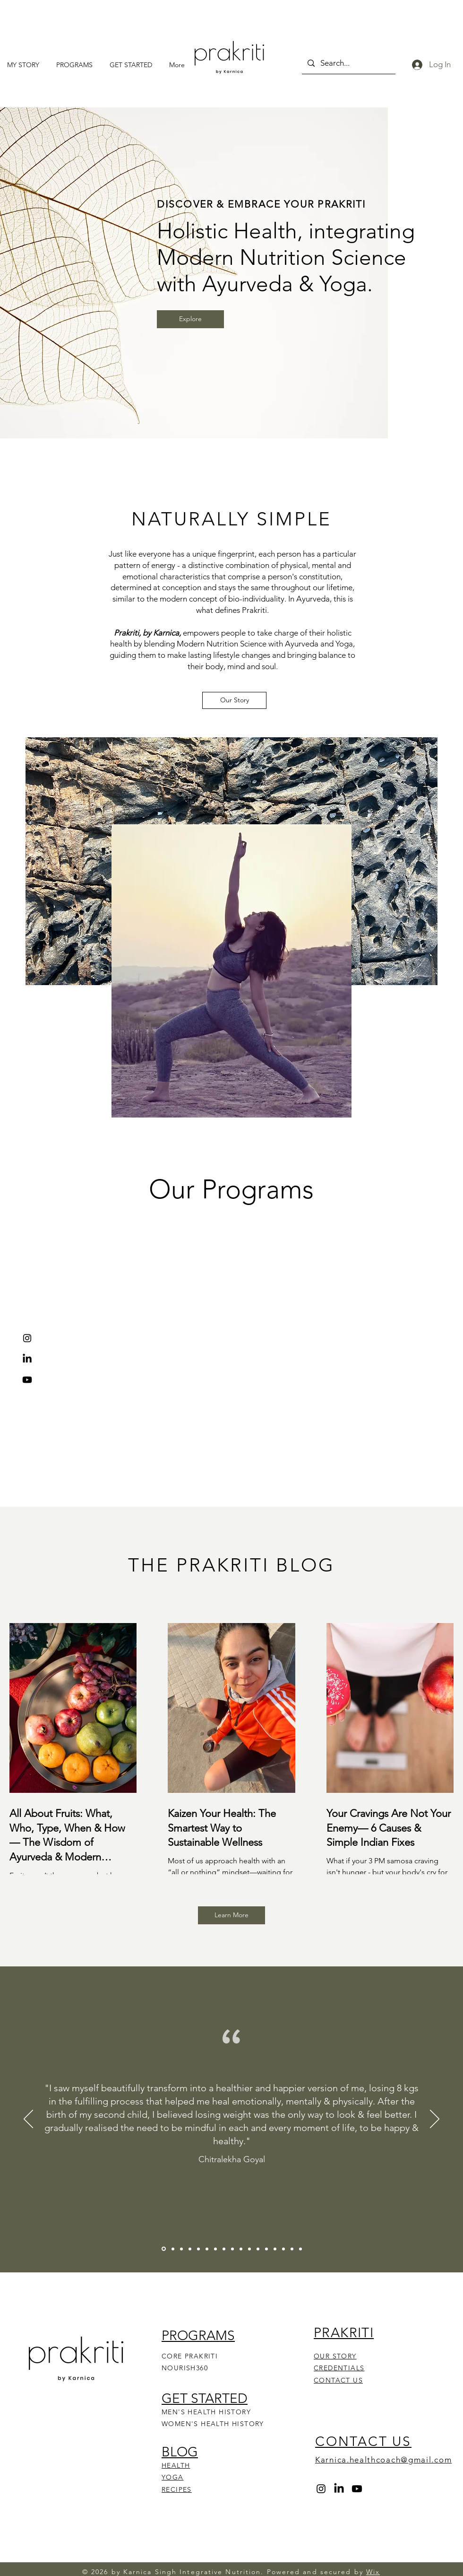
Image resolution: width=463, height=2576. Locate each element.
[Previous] (28, 2120)
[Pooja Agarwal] (283, 2248)
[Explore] (190, 319)
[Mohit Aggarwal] (224, 2248)
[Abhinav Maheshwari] (241, 2248)
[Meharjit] (198, 2248)
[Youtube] (27, 1379)
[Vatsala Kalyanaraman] (190, 2248)
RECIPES (177, 2489)
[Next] (434, 2120)
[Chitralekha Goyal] (164, 2249)
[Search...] (348, 63)
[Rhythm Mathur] (275, 2248)
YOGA (173, 2477)
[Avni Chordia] (207, 2248)
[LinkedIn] (27, 1358)
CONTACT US (338, 2380)
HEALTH (176, 2465)
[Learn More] (231, 1915)
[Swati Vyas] (258, 2248)
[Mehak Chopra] (266, 2248)
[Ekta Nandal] (292, 2248)
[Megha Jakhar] (300, 2248)
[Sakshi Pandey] (249, 2248)
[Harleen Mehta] (172, 2248)
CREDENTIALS (339, 2368)
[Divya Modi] (232, 2248)
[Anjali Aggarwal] (215, 2248)
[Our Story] (234, 700)
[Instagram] (27, 1338)
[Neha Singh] (181, 2248)
